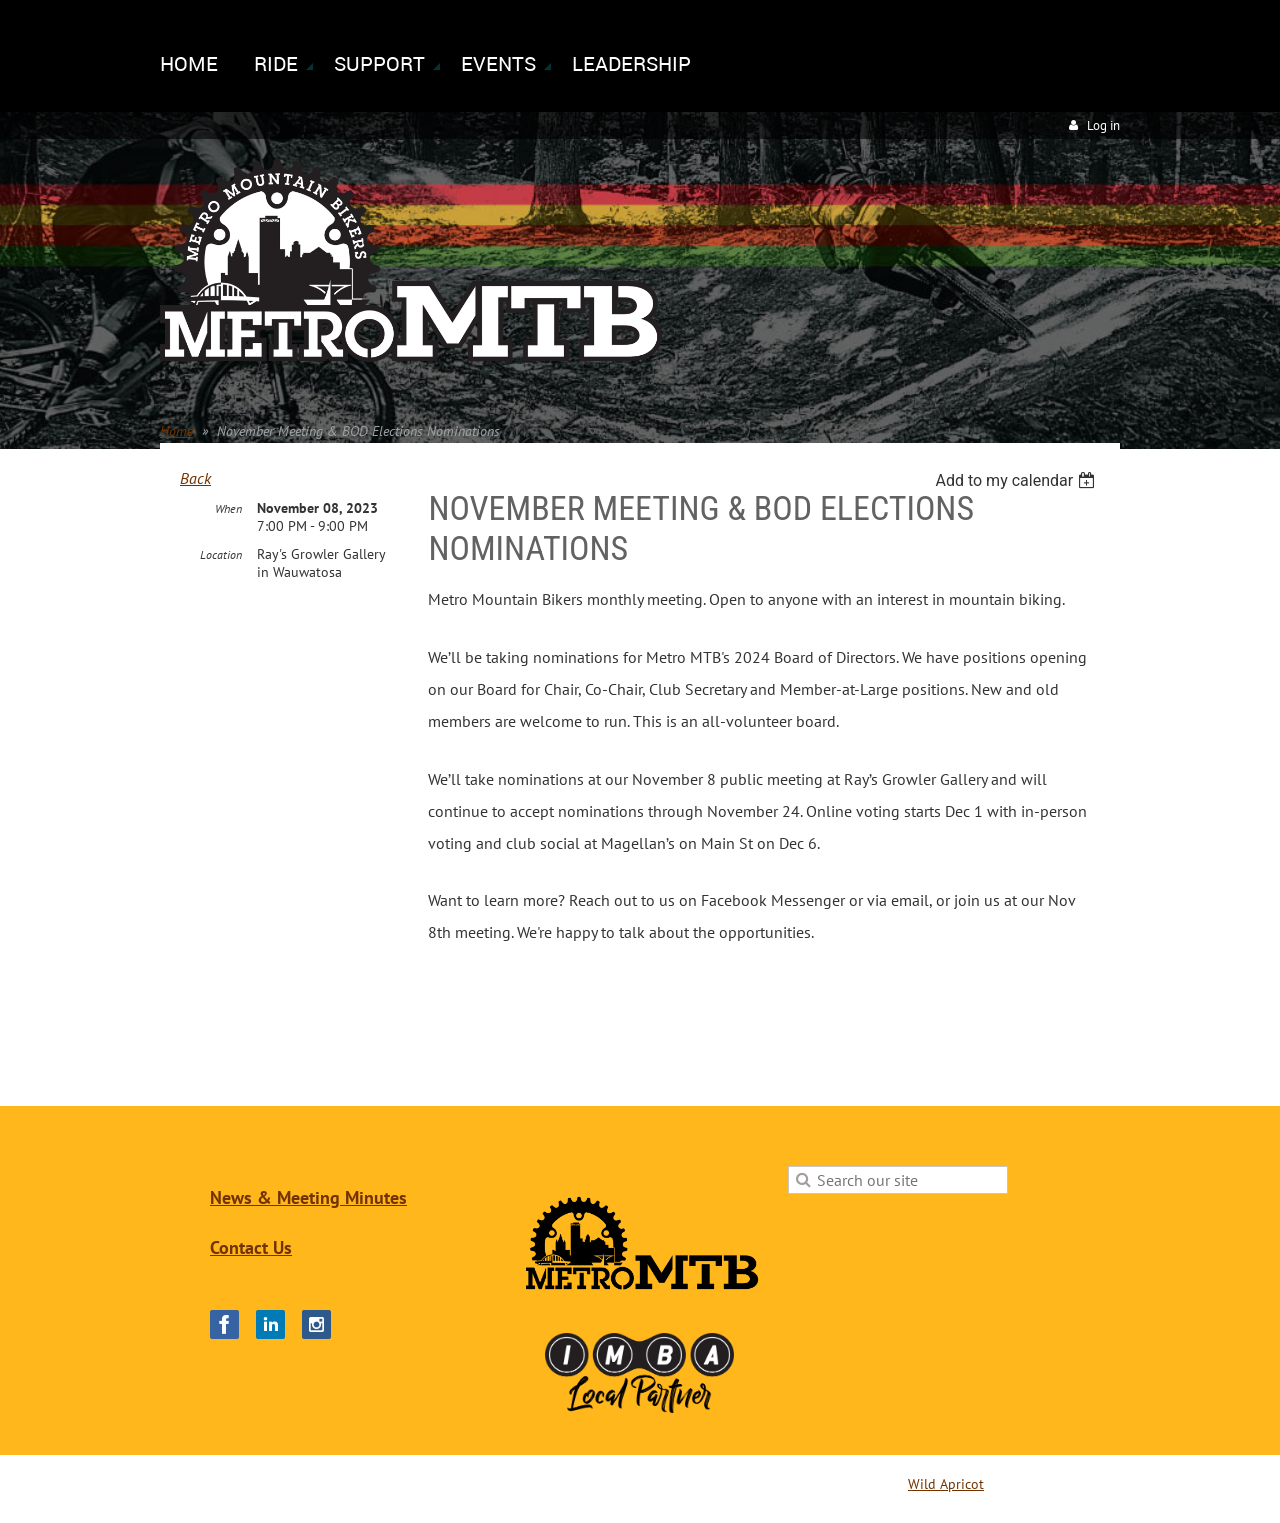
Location (221, 554)
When (228, 508)
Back (195, 478)
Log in (1103, 125)
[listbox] (1017, 480)
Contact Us (251, 1247)
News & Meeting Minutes (308, 1197)
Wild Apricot (946, 1484)
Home (176, 431)
